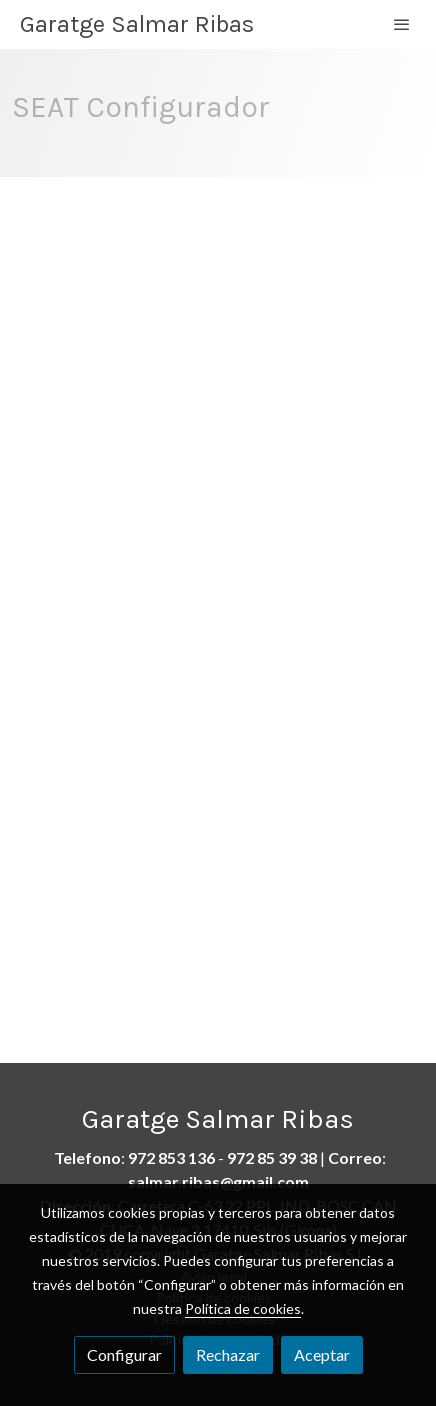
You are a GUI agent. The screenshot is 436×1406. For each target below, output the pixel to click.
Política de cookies (243, 1308)
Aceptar (322, 1354)
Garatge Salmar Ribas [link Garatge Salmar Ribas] (137, 24)
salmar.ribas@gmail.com (218, 1181)
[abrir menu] (402, 24)
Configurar (124, 1354)
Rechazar (228, 1354)
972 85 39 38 (272, 1157)
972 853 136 (171, 1157)
